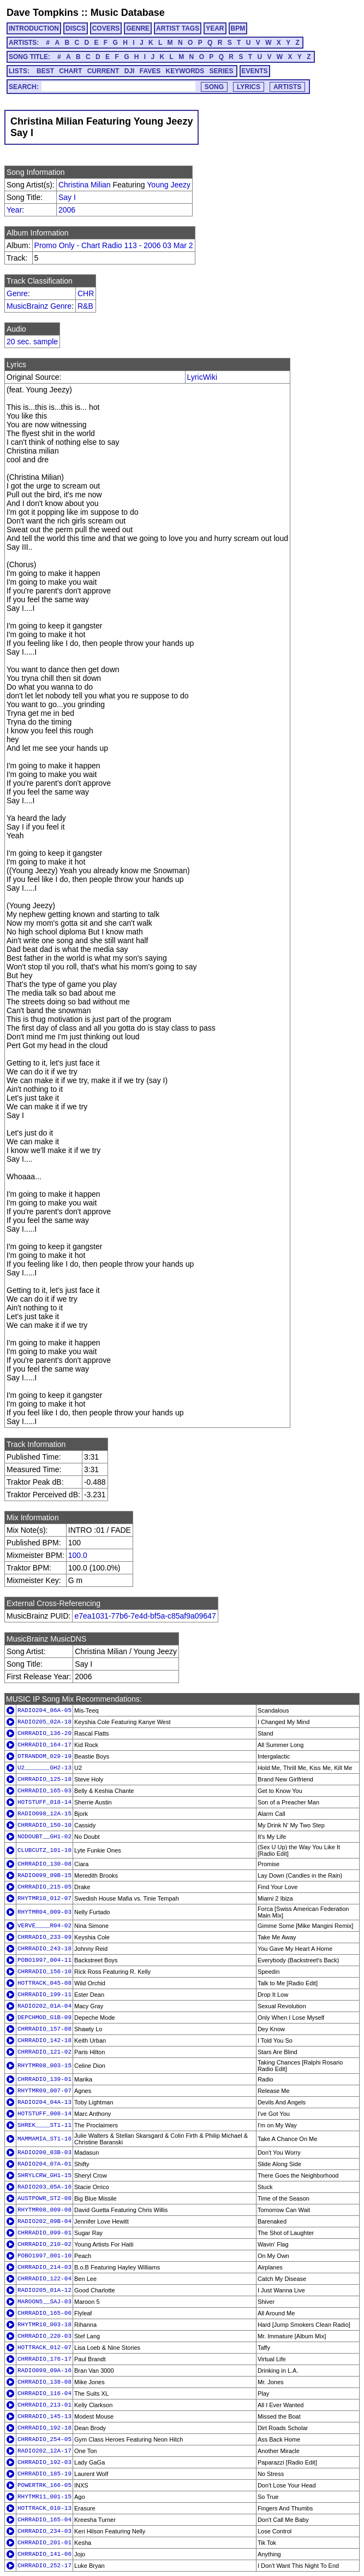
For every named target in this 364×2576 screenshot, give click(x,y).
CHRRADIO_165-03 (44, 1790)
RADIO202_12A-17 (44, 2451)
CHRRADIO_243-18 (44, 1948)
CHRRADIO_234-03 (44, 2531)
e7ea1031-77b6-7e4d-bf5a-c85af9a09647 (145, 1616)
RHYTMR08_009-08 (44, 2210)
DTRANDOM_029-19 (44, 1756)
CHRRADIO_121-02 (44, 2052)
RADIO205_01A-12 (44, 2290)
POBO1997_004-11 (44, 1960)
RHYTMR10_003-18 (44, 2324)
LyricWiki (202, 377)
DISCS (75, 28)
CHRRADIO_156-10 (44, 1971)
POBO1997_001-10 (44, 2255)
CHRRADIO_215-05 (44, 1887)
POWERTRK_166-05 (44, 2485)
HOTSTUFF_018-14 (44, 1802)
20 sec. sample (32, 341)
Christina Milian (84, 184)
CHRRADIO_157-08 (44, 2029)
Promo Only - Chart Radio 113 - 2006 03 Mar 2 (113, 245)
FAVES (150, 71)
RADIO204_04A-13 (44, 2102)
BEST (45, 71)
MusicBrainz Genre (39, 306)
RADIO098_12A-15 (44, 1813)
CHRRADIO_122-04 (44, 2278)
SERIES (222, 71)
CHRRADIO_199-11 (44, 1994)
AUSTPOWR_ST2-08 (44, 2198)
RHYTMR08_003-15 (44, 2065)
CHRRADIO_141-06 (44, 2554)
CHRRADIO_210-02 (44, 2244)
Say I (67, 197)
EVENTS (255, 71)
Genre (17, 293)
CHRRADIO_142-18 (44, 2040)
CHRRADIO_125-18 (44, 1779)
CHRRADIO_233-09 (44, 1937)
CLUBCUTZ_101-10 (44, 1850)
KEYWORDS (185, 71)
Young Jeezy (168, 184)
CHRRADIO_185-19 (44, 2474)
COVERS (106, 28)
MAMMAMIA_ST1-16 (44, 2139)
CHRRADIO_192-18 (44, 2428)
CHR (85, 293)
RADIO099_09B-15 (44, 1875)
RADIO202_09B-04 (44, 2221)
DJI (129, 71)
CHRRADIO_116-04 (44, 2393)
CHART (70, 71)
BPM (238, 28)
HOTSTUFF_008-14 (44, 2113)
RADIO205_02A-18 (44, 1722)
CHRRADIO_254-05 (44, 2439)
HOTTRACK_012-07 (44, 2347)
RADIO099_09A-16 (44, 2370)
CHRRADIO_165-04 (44, 2519)
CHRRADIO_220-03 (44, 2336)
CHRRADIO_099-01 (44, 2233)
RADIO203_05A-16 (44, 2187)
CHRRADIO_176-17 (44, 2359)
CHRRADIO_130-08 (44, 1864)
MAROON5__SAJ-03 (44, 2301)
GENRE (138, 28)
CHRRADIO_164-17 (44, 1745)
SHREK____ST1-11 (44, 2125)
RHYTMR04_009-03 (44, 1912)
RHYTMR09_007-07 (44, 2090)
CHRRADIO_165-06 (44, 2313)
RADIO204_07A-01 (44, 2164)
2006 (66, 209)
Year (14, 209)
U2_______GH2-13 (44, 1768)
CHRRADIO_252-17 (44, 2565)
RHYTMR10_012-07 (44, 1898)
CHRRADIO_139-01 (44, 2079)
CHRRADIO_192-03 (44, 2462)
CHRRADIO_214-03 (44, 2267)
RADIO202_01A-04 (44, 2006)
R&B (85, 306)
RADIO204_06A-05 (44, 1710)
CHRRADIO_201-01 (44, 2542)
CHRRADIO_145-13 (44, 2416)
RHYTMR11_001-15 (44, 2496)
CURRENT (103, 71)
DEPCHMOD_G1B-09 (44, 2017)
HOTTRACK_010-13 (44, 2508)
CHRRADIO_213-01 (44, 2405)
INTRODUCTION (34, 28)
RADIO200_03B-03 (44, 2152)
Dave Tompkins (43, 12)
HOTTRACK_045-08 (44, 1983)
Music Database (128, 12)
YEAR (215, 28)
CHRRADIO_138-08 (44, 2382)
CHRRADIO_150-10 (44, 1825)
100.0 (77, 1555)
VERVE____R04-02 (44, 1925)
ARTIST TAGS (177, 28)
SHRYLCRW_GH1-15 (44, 2175)
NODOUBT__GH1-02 (44, 1836)
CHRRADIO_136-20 (44, 1733)
